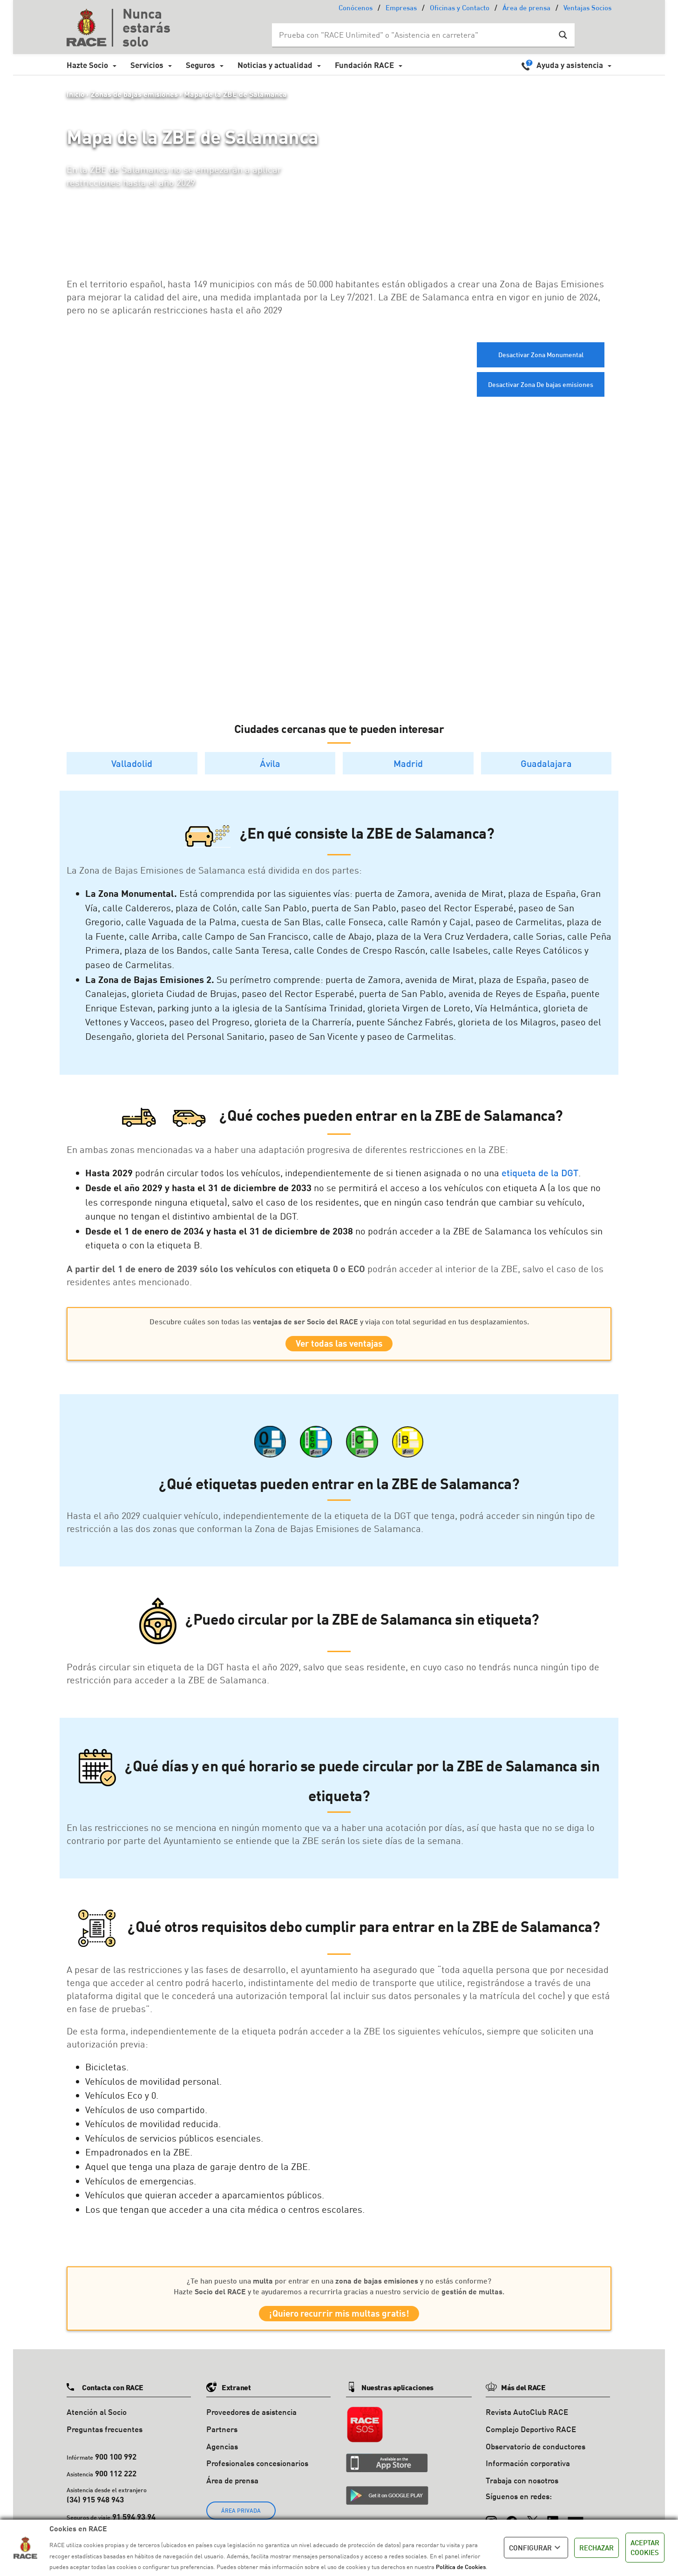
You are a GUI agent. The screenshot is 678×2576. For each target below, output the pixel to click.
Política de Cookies (461, 2566)
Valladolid (131, 763)
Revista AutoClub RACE (527, 2419)
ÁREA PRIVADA (241, 2518)
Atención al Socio (97, 2419)
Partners (221, 2436)
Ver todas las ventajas (339, 1345)
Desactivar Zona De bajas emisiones (540, 384)
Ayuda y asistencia (569, 65)
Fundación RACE (364, 65)
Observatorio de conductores (535, 2454)
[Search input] (414, 35)
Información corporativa (528, 2471)
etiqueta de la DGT (540, 1172)
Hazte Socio (87, 65)
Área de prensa (526, 8)
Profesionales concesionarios (257, 2471)
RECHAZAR (596, 2547)
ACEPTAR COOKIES (645, 2547)
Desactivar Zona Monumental (540, 355)
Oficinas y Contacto (459, 8)
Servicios (146, 65)
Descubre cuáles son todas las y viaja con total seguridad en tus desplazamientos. (339, 1321)
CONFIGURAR (536, 2547)
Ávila (270, 763)
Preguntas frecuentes (104, 2436)
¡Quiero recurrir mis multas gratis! (339, 2319)
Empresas (401, 8)
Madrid (408, 763)
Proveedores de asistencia (251, 2419)
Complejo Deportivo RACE (531, 2436)
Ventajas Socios (587, 8)
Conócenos (356, 8)
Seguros (200, 65)
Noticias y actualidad (274, 65)
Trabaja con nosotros (522, 2488)
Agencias (222, 2454)
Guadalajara (546, 763)
